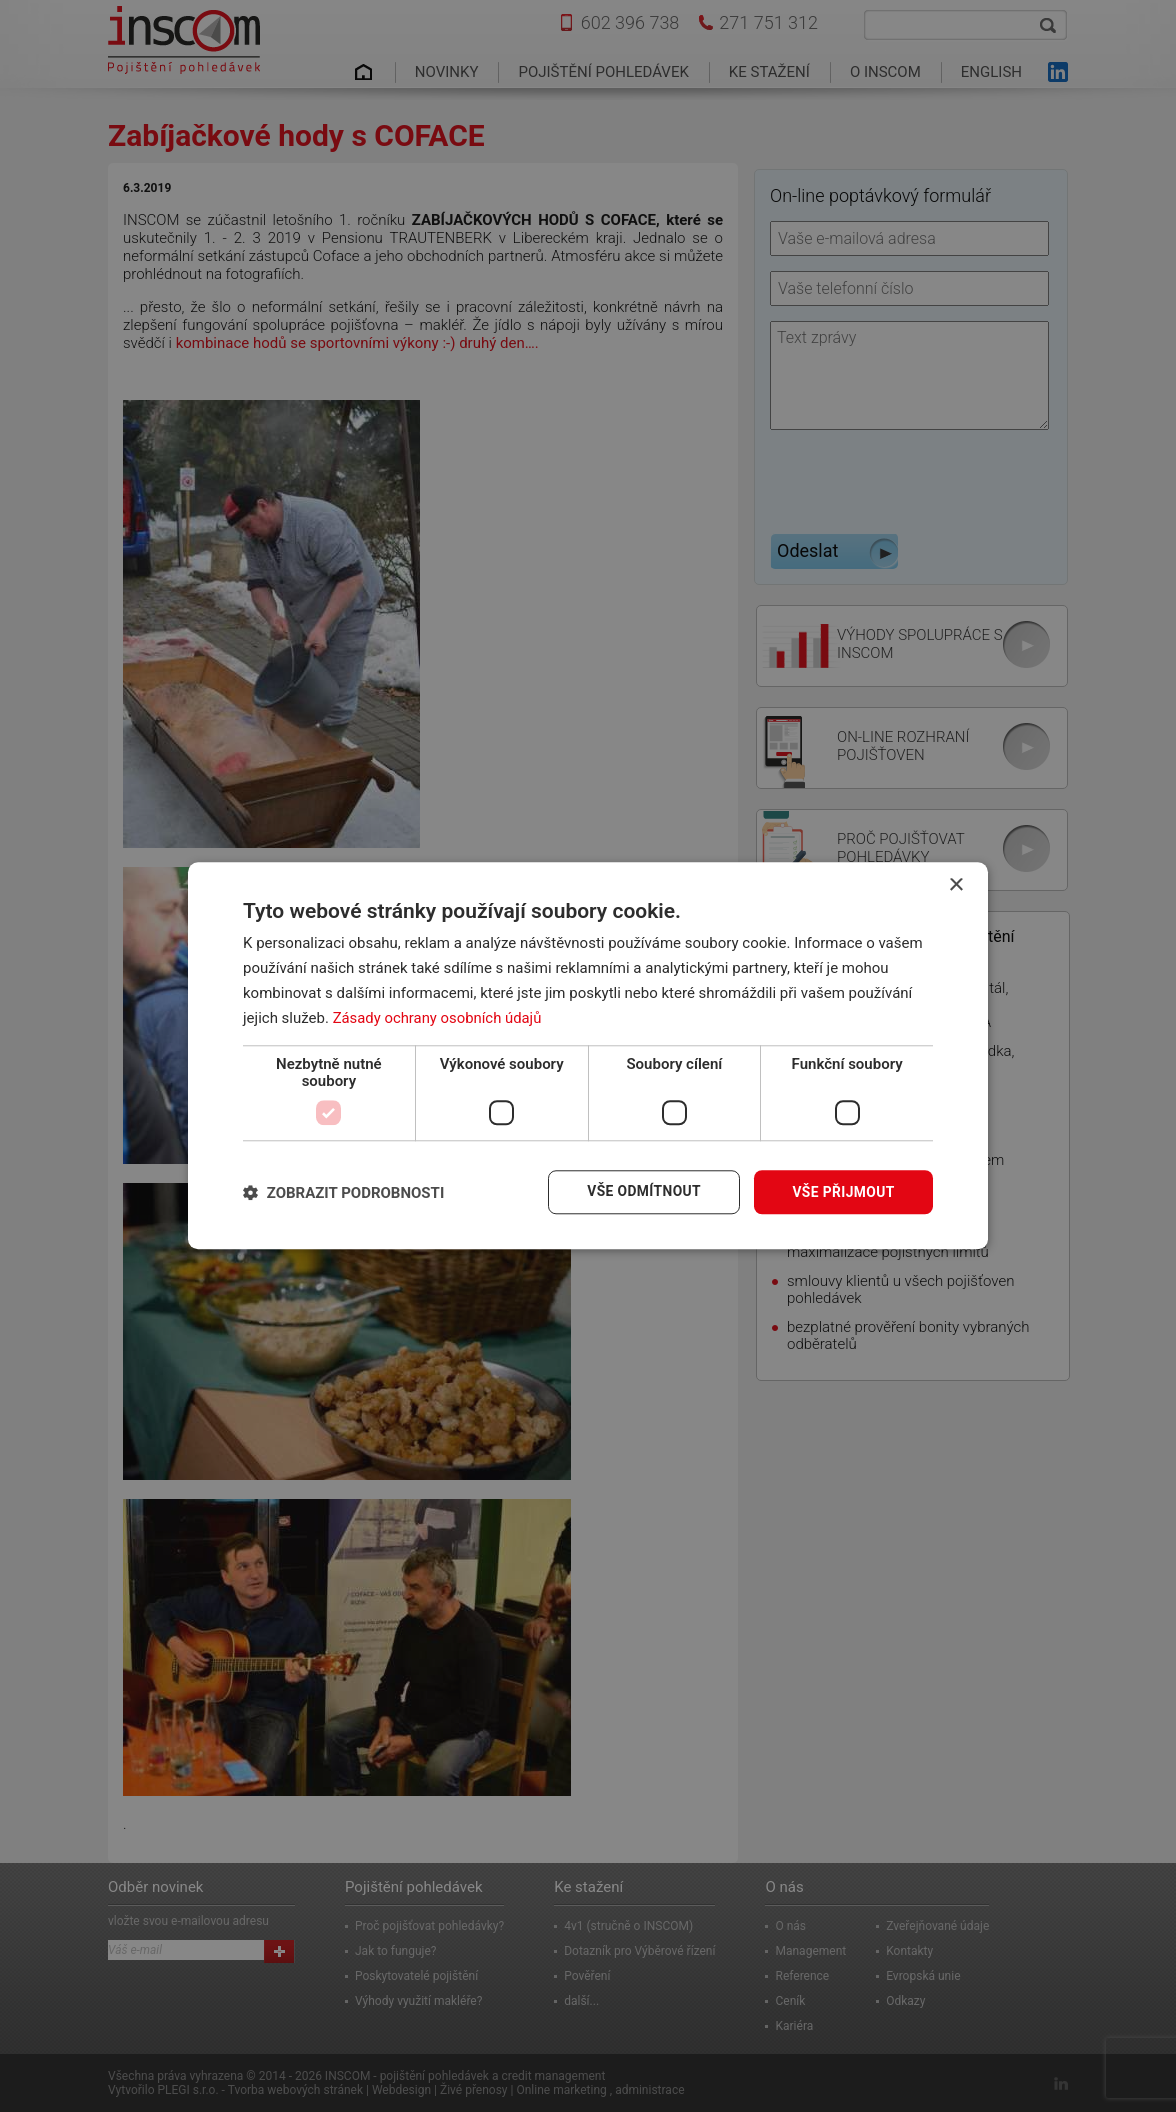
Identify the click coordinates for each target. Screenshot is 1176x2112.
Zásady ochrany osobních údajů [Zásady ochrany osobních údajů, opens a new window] (438, 1018)
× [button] (955, 885)
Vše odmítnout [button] (642, 1192)
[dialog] (588, 1056)
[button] (343, 1192)
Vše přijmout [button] (843, 1192)
